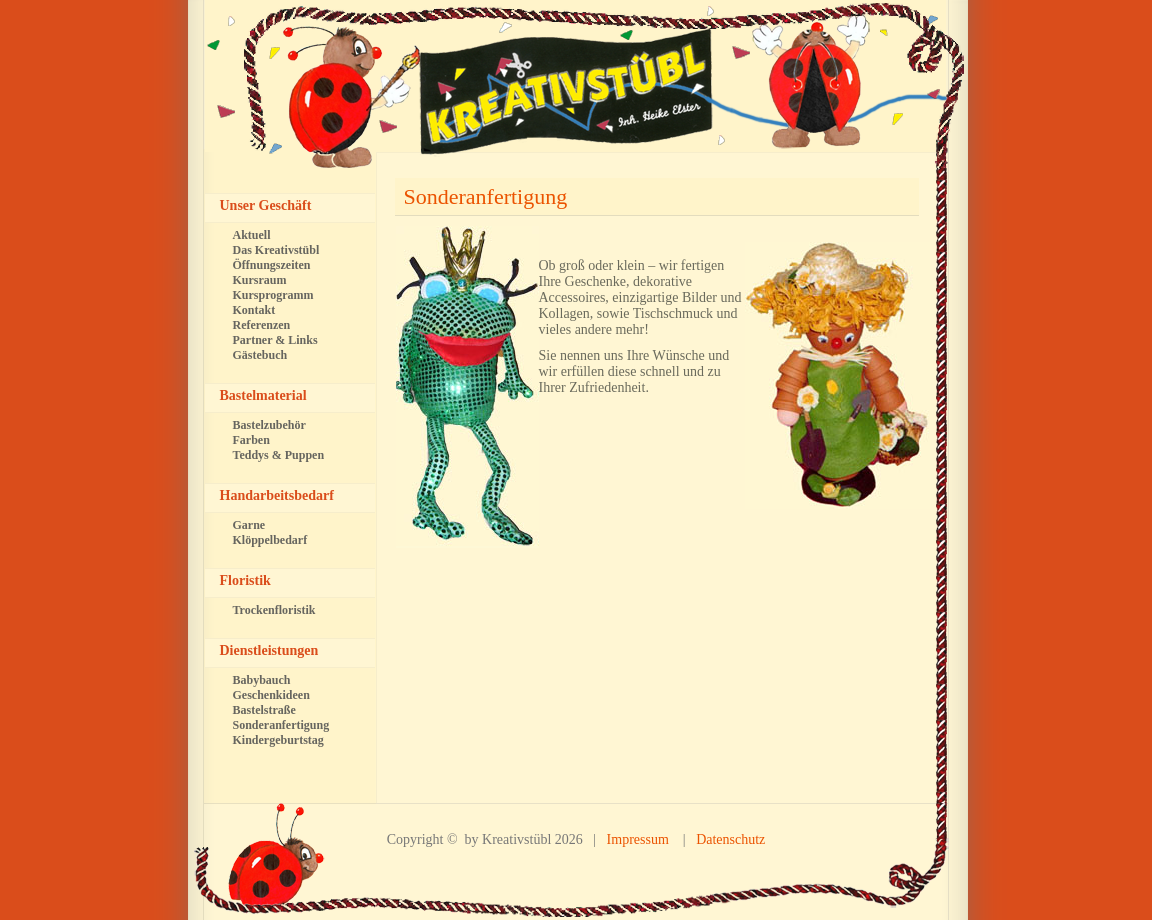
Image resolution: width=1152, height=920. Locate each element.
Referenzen (262, 325)
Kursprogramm (273, 295)
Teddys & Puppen (279, 455)
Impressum (638, 839)
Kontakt (254, 310)
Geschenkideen (271, 695)
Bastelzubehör (269, 425)
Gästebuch (260, 355)
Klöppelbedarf (270, 540)
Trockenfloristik (274, 610)
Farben (251, 440)
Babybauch (262, 680)
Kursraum (260, 280)
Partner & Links (275, 340)
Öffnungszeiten (272, 265)
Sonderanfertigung (486, 196)
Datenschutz (730, 839)
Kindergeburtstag (278, 740)
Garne (249, 525)
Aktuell (252, 235)
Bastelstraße (264, 710)
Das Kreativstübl (276, 250)
